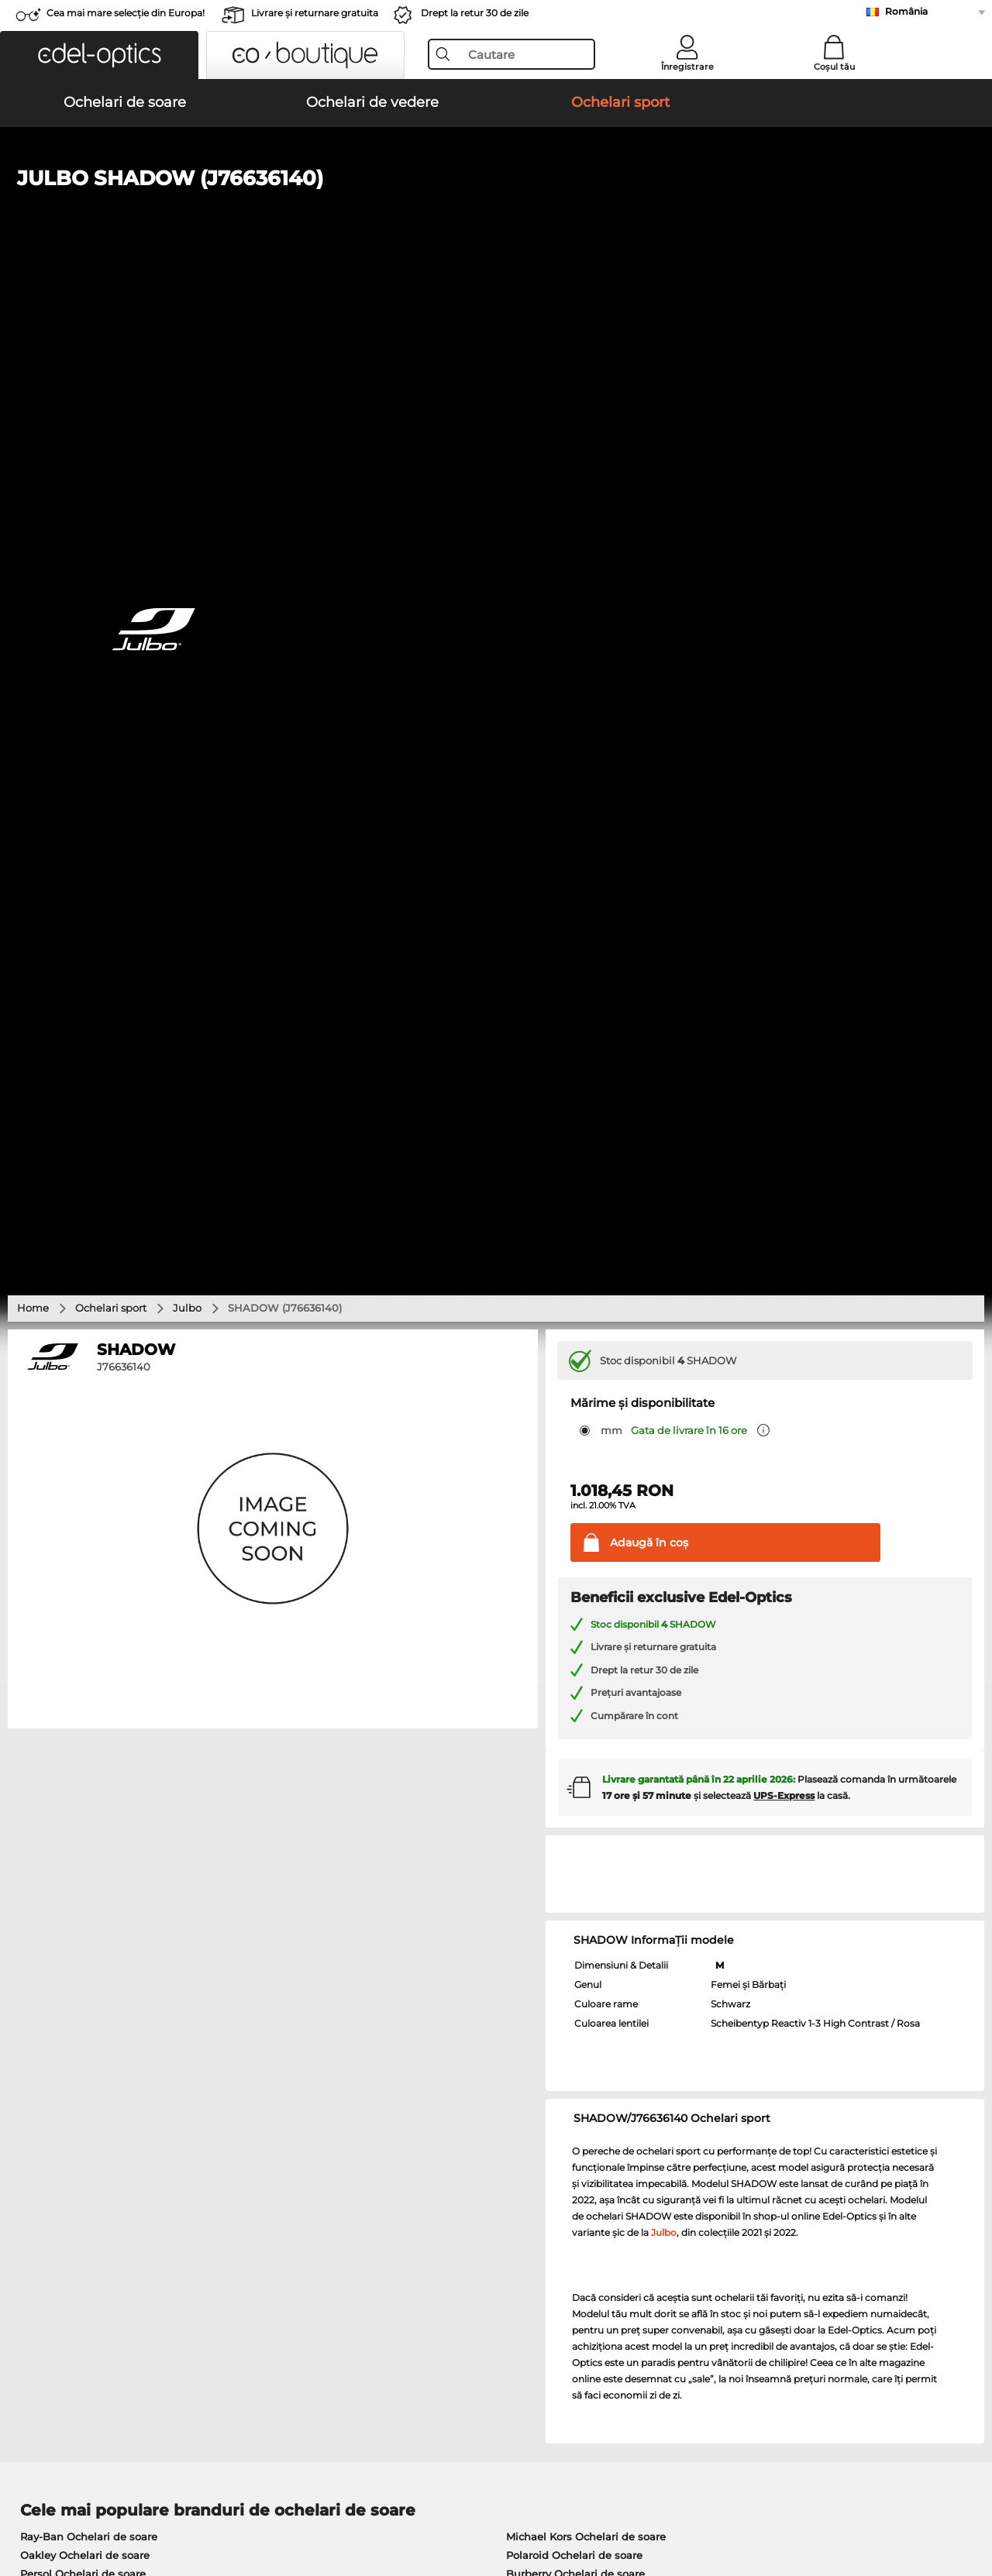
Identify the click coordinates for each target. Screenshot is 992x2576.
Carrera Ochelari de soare (85, 1612)
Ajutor (675, 2146)
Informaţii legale (249, 2501)
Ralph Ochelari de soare (568, 1631)
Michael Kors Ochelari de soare (586, 1556)
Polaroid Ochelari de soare (574, 1575)
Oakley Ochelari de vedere (88, 1725)
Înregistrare (687, 66)
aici (422, 1965)
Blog (669, 2208)
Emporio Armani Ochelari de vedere (113, 1781)
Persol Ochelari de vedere (565, 1725)
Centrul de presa (55, 2171)
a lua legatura (47, 2208)
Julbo (187, 328)
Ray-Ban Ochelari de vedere (92, 1707)
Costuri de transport (386, 2189)
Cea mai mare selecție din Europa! (125, 13)
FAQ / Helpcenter (702, 2171)
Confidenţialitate (156, 2501)
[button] (99, 55)
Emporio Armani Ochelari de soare (110, 1631)
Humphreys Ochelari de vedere (101, 1762)
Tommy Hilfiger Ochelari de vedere (589, 1781)
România (906, 11)
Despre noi (43, 2146)
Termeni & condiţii (59, 2501)
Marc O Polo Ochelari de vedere (101, 1744)
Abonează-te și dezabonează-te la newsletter (774, 2189)
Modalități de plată (383, 2171)
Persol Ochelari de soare (83, 1593)
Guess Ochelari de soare (569, 1612)
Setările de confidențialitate (83, 2189)
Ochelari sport (110, 328)
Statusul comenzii (703, 2226)
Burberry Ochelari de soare (575, 1593)
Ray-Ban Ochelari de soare (88, 1556)
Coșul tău (834, 66)
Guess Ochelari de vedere (565, 1707)
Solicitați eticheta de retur (401, 2208)
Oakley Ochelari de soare (85, 1575)
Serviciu (357, 2146)
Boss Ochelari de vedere (562, 1762)
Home (33, 328)
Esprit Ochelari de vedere (564, 1744)
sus (967, 2501)
